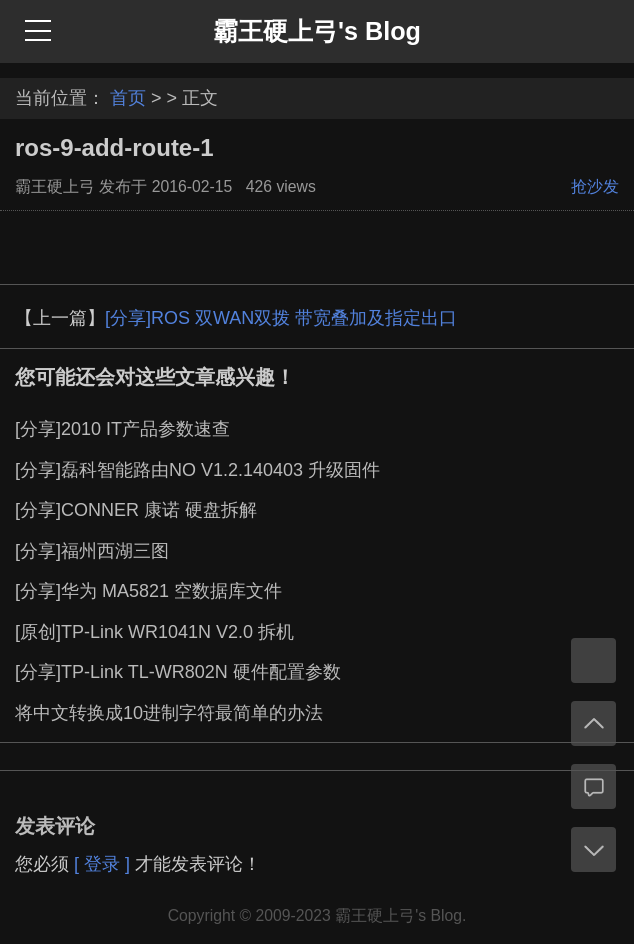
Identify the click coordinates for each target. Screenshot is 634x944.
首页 (128, 98)
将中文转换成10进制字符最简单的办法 (169, 713)
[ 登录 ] (102, 864)
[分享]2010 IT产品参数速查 (122, 429)
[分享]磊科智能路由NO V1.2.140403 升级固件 (197, 470)
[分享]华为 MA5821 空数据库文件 (148, 591)
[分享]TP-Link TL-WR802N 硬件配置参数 (178, 672)
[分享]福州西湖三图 (92, 551)
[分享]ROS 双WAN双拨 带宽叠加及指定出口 (281, 318)
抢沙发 (595, 186)
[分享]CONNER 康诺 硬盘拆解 (136, 510)
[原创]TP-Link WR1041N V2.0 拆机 (154, 632)
